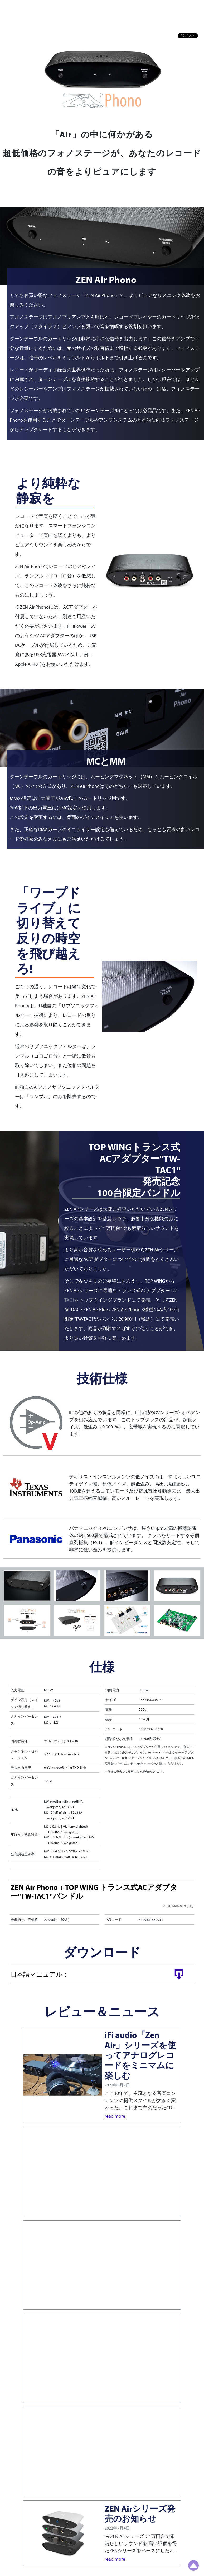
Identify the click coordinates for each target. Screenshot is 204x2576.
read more (115, 2116)
